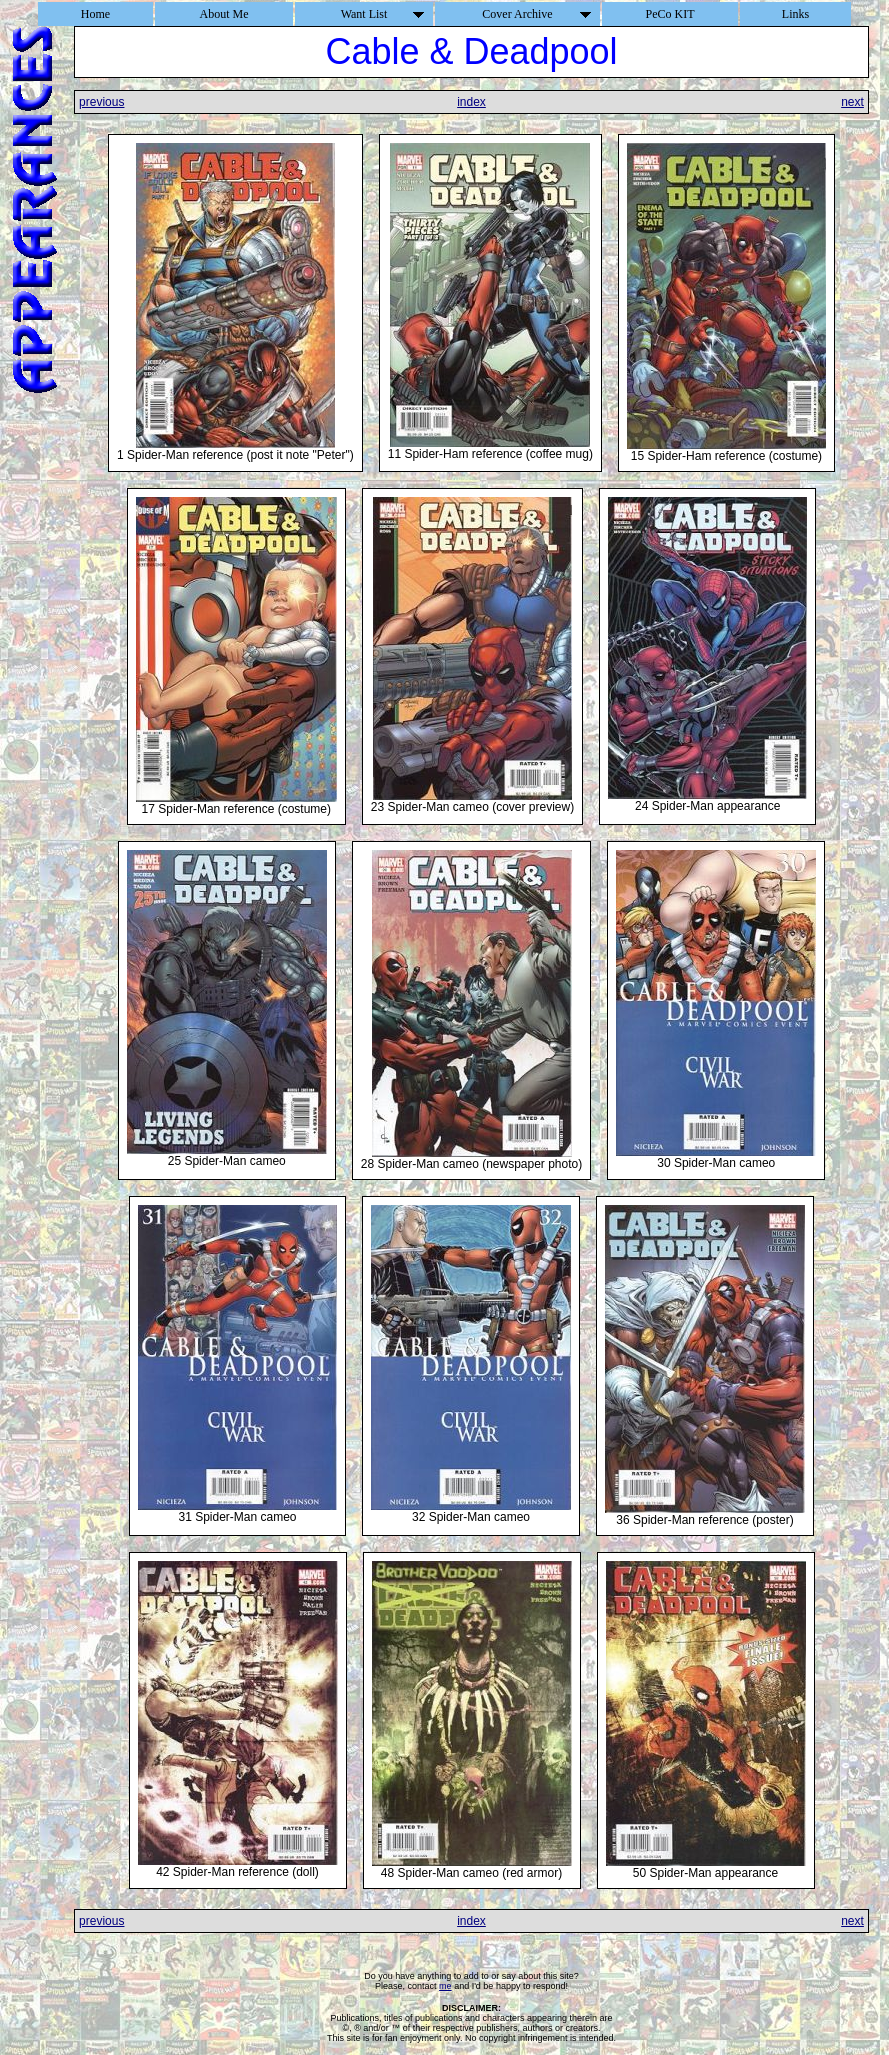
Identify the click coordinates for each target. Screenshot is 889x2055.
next (852, 102)
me (445, 1986)
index (471, 102)
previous (101, 102)
